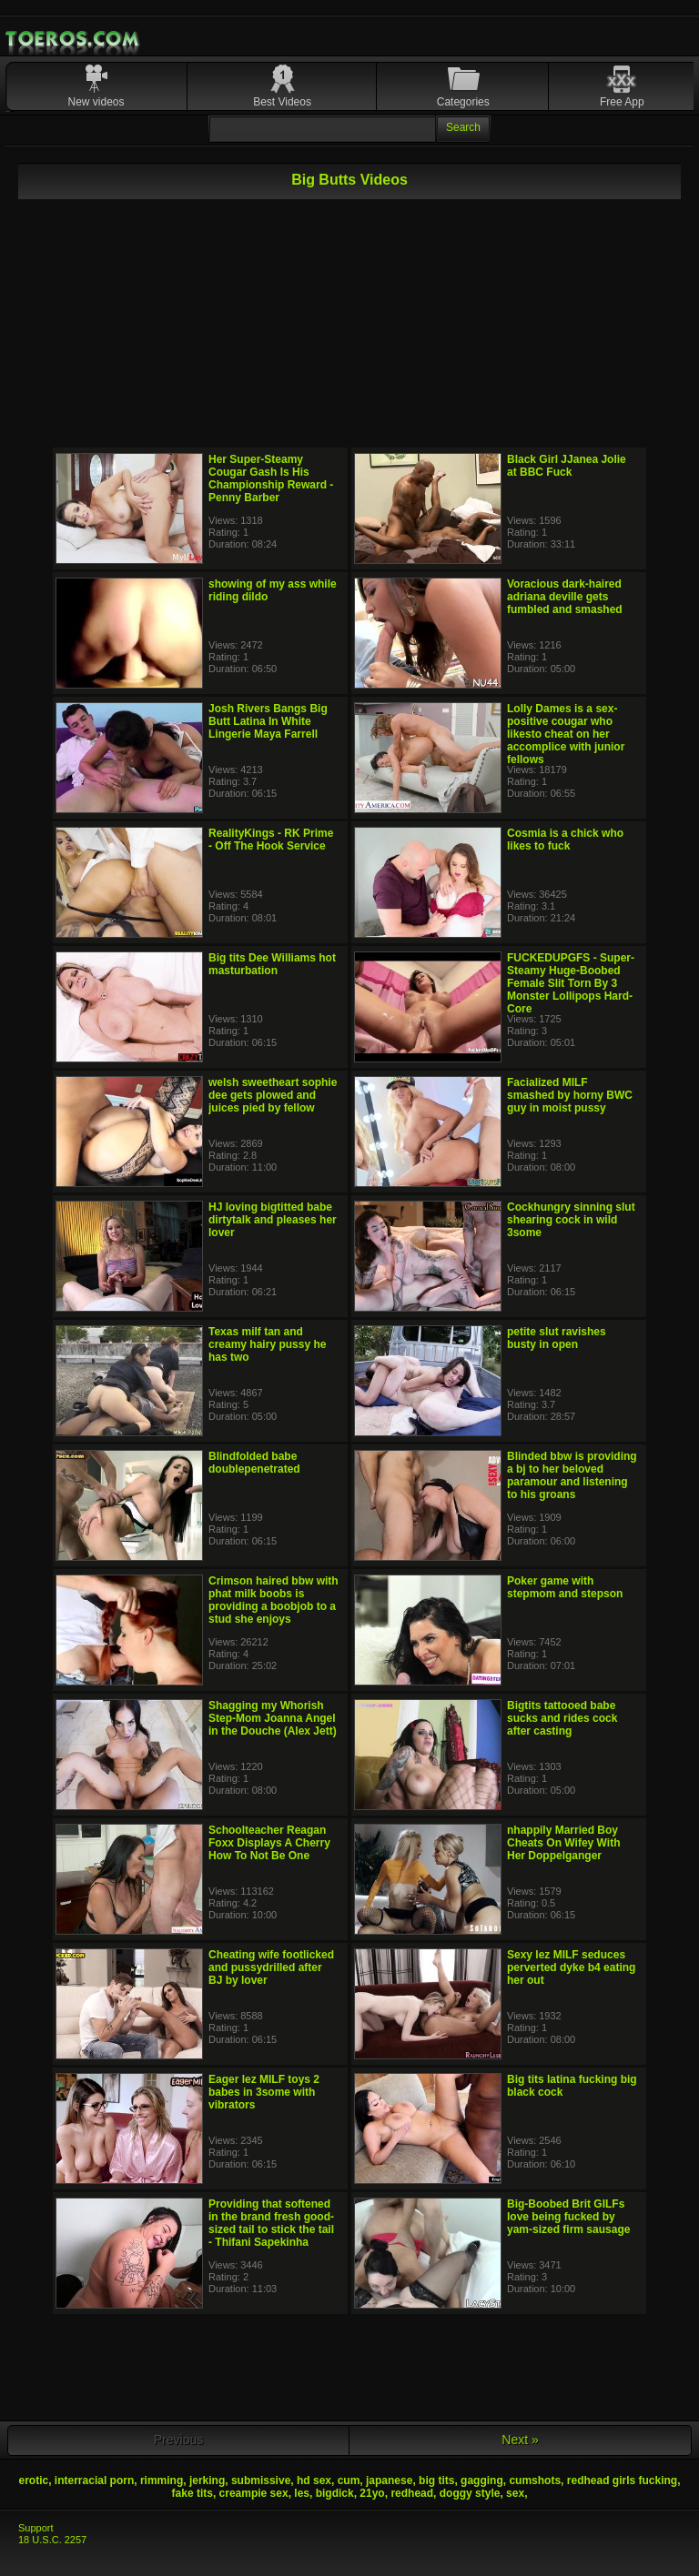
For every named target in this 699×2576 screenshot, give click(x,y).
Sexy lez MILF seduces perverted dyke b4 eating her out (571, 1967)
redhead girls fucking (622, 2480)
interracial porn (94, 2480)
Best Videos (282, 102)
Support (36, 2527)
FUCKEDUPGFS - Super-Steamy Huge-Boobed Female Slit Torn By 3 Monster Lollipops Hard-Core (570, 983)
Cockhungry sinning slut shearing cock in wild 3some (571, 1220)
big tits (436, 2480)
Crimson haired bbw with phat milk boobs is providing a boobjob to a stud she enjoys (273, 1600)
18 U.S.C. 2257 (52, 2539)
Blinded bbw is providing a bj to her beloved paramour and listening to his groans (572, 1475)
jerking (207, 2480)
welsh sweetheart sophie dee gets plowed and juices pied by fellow (272, 1095)
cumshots (535, 2480)
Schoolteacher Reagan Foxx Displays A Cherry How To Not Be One (269, 1843)
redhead (411, 2493)
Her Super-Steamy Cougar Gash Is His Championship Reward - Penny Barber (270, 478)
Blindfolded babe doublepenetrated (254, 1462)
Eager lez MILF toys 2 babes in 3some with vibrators (263, 2092)
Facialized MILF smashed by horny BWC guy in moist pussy (570, 1095)
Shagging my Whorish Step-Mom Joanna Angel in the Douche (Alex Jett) (272, 1718)
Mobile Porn (73, 39)
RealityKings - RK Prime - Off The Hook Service (270, 839)
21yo (372, 2493)
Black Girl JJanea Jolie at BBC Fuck (566, 465)
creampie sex (254, 2493)
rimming (161, 2480)
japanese (389, 2480)
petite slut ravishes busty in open (556, 1338)
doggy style (470, 2493)
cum (349, 2480)
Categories (463, 102)
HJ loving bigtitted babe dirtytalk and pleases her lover (272, 1220)
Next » (519, 2439)
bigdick (335, 2493)
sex (515, 2493)
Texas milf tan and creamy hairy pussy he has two (267, 1344)
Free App (622, 102)
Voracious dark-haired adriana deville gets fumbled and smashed (565, 597)
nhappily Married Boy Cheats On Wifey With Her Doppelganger (563, 1843)
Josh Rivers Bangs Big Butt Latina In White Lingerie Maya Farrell (268, 721)
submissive (260, 2480)
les (301, 2493)
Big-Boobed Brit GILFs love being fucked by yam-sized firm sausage (568, 2217)
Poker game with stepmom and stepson (565, 1587)
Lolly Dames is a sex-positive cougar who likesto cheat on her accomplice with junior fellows (565, 734)
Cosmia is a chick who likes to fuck (565, 839)
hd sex (314, 2480)
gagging (482, 2480)
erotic (34, 2480)
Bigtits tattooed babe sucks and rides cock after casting (562, 1718)
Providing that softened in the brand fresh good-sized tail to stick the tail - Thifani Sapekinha (271, 2223)
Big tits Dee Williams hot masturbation (272, 964)
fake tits (192, 2493)
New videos (96, 102)
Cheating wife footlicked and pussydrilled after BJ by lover (271, 1967)
